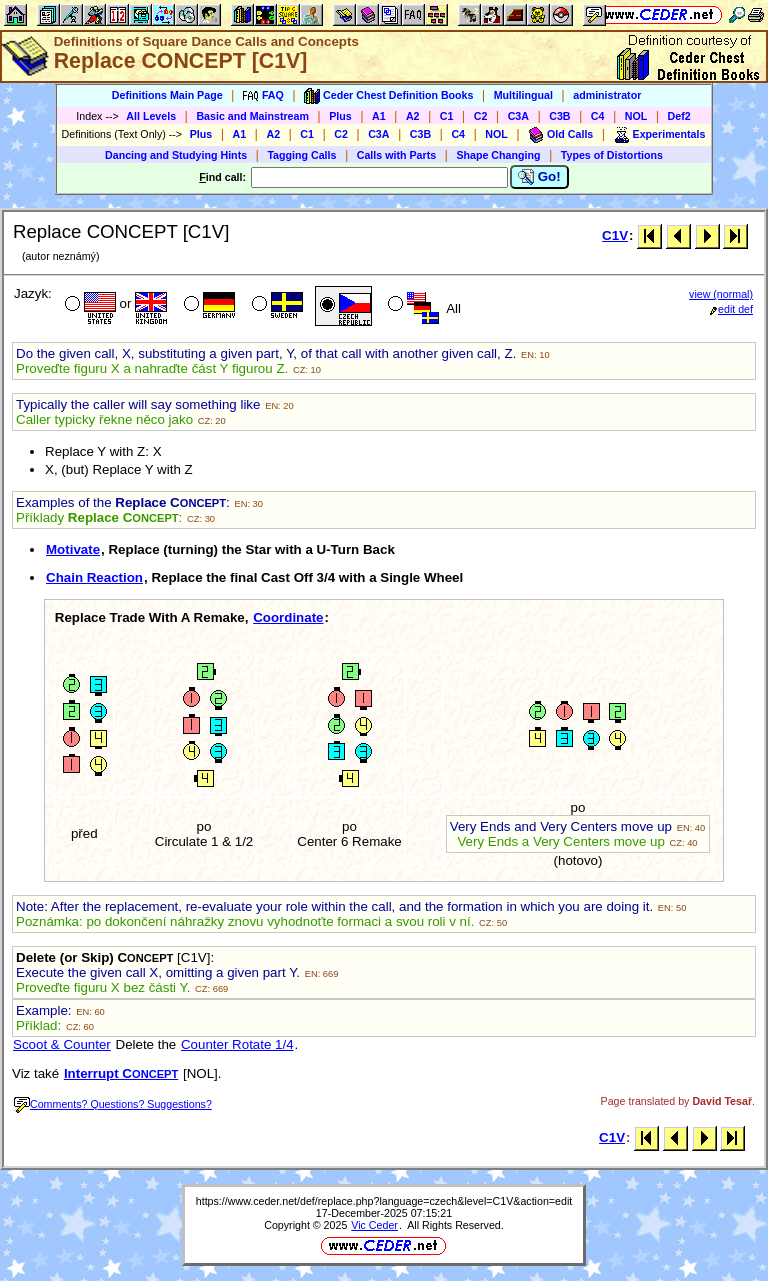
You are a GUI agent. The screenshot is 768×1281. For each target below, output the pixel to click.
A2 (413, 116)
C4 (598, 116)
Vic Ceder (374, 1225)
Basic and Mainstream (252, 116)
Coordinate (288, 617)
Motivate (73, 549)
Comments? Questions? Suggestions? (113, 1104)
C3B (559, 116)
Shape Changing (498, 155)
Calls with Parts (396, 155)
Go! (539, 177)
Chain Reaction (94, 577)
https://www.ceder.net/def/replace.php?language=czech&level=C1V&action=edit (384, 1201)
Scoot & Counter (62, 1044)
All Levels (151, 116)
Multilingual (523, 95)
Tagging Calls (301, 155)
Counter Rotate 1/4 (237, 1044)
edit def (731, 309)
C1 (447, 116)
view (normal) (721, 294)
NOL (636, 116)
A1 (379, 116)
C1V (615, 235)
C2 (481, 116)
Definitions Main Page (167, 95)
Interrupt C (121, 1073)
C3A (518, 116)
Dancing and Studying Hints (176, 155)
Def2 (679, 116)
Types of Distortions (612, 155)
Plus (340, 116)
